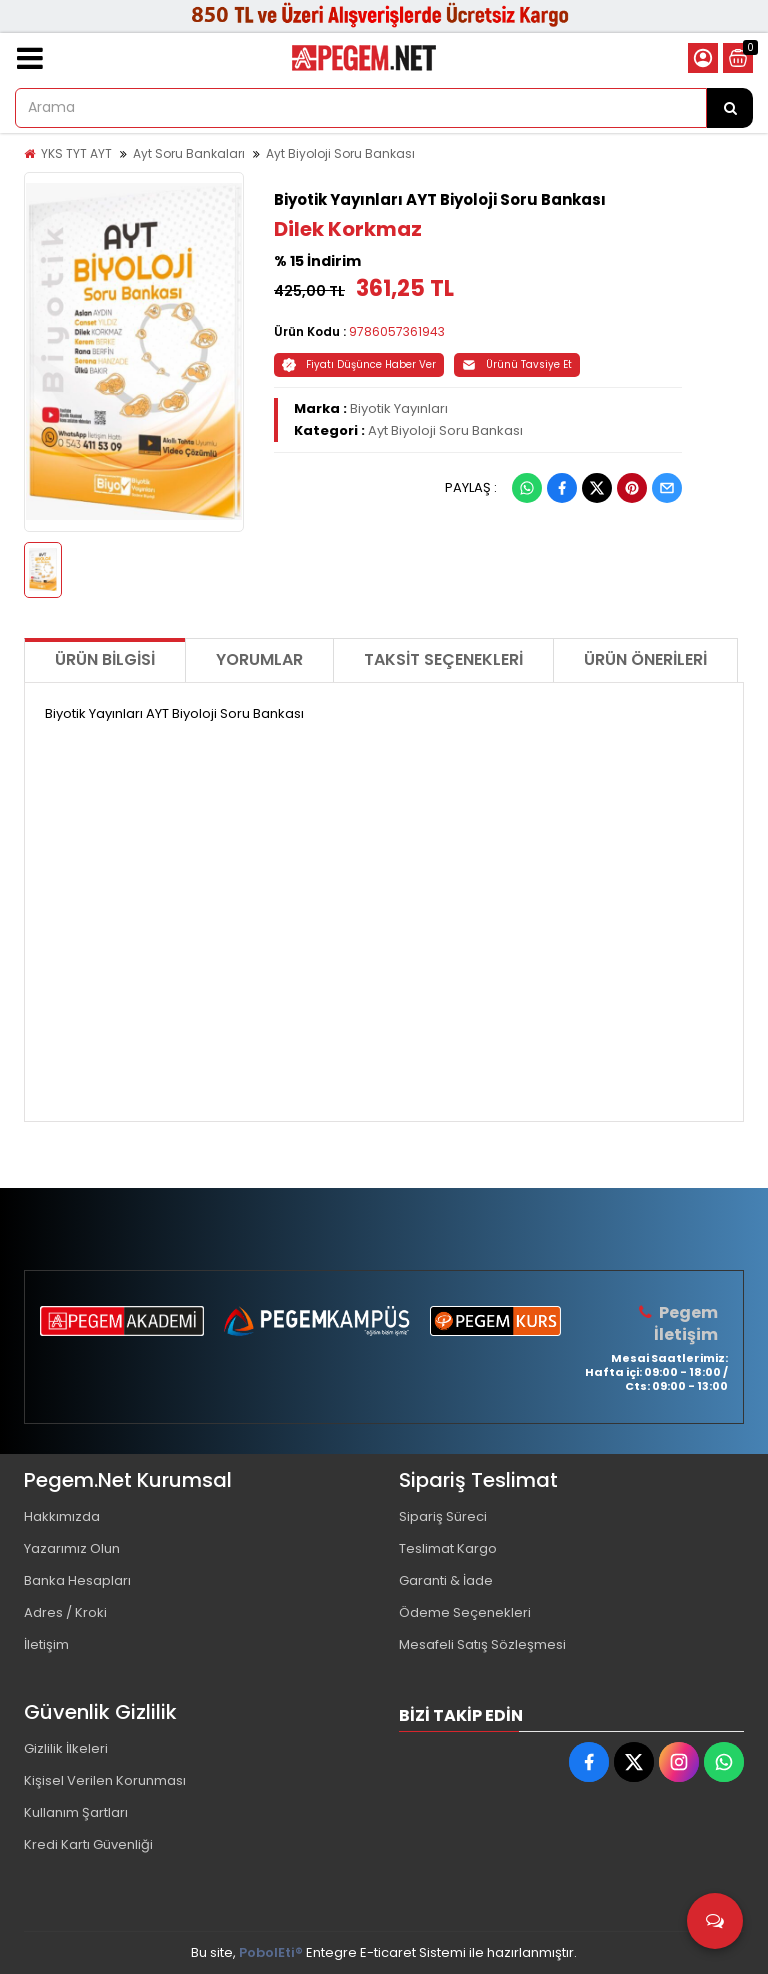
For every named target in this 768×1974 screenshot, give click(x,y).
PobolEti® (271, 1952)
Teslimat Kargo (448, 1548)
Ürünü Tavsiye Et (517, 364)
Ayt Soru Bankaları (189, 153)
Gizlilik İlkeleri (66, 1748)
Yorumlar (259, 659)
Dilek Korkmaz (348, 229)
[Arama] (730, 108)
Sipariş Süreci (443, 1516)
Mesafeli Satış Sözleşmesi (482, 1644)
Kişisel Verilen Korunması (105, 1780)
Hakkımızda (62, 1516)
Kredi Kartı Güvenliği (88, 1844)
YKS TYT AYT (76, 153)
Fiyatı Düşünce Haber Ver (359, 364)
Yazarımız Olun (72, 1548)
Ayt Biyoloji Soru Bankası (340, 153)
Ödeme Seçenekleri (465, 1612)
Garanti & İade (446, 1580)
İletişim (46, 1644)
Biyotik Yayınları (399, 408)
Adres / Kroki (65, 1612)
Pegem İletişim (686, 1323)
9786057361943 (397, 331)
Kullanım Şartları (76, 1812)
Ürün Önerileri (645, 659)
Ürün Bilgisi (105, 659)
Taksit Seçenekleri (443, 659)
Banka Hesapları (77, 1580)
